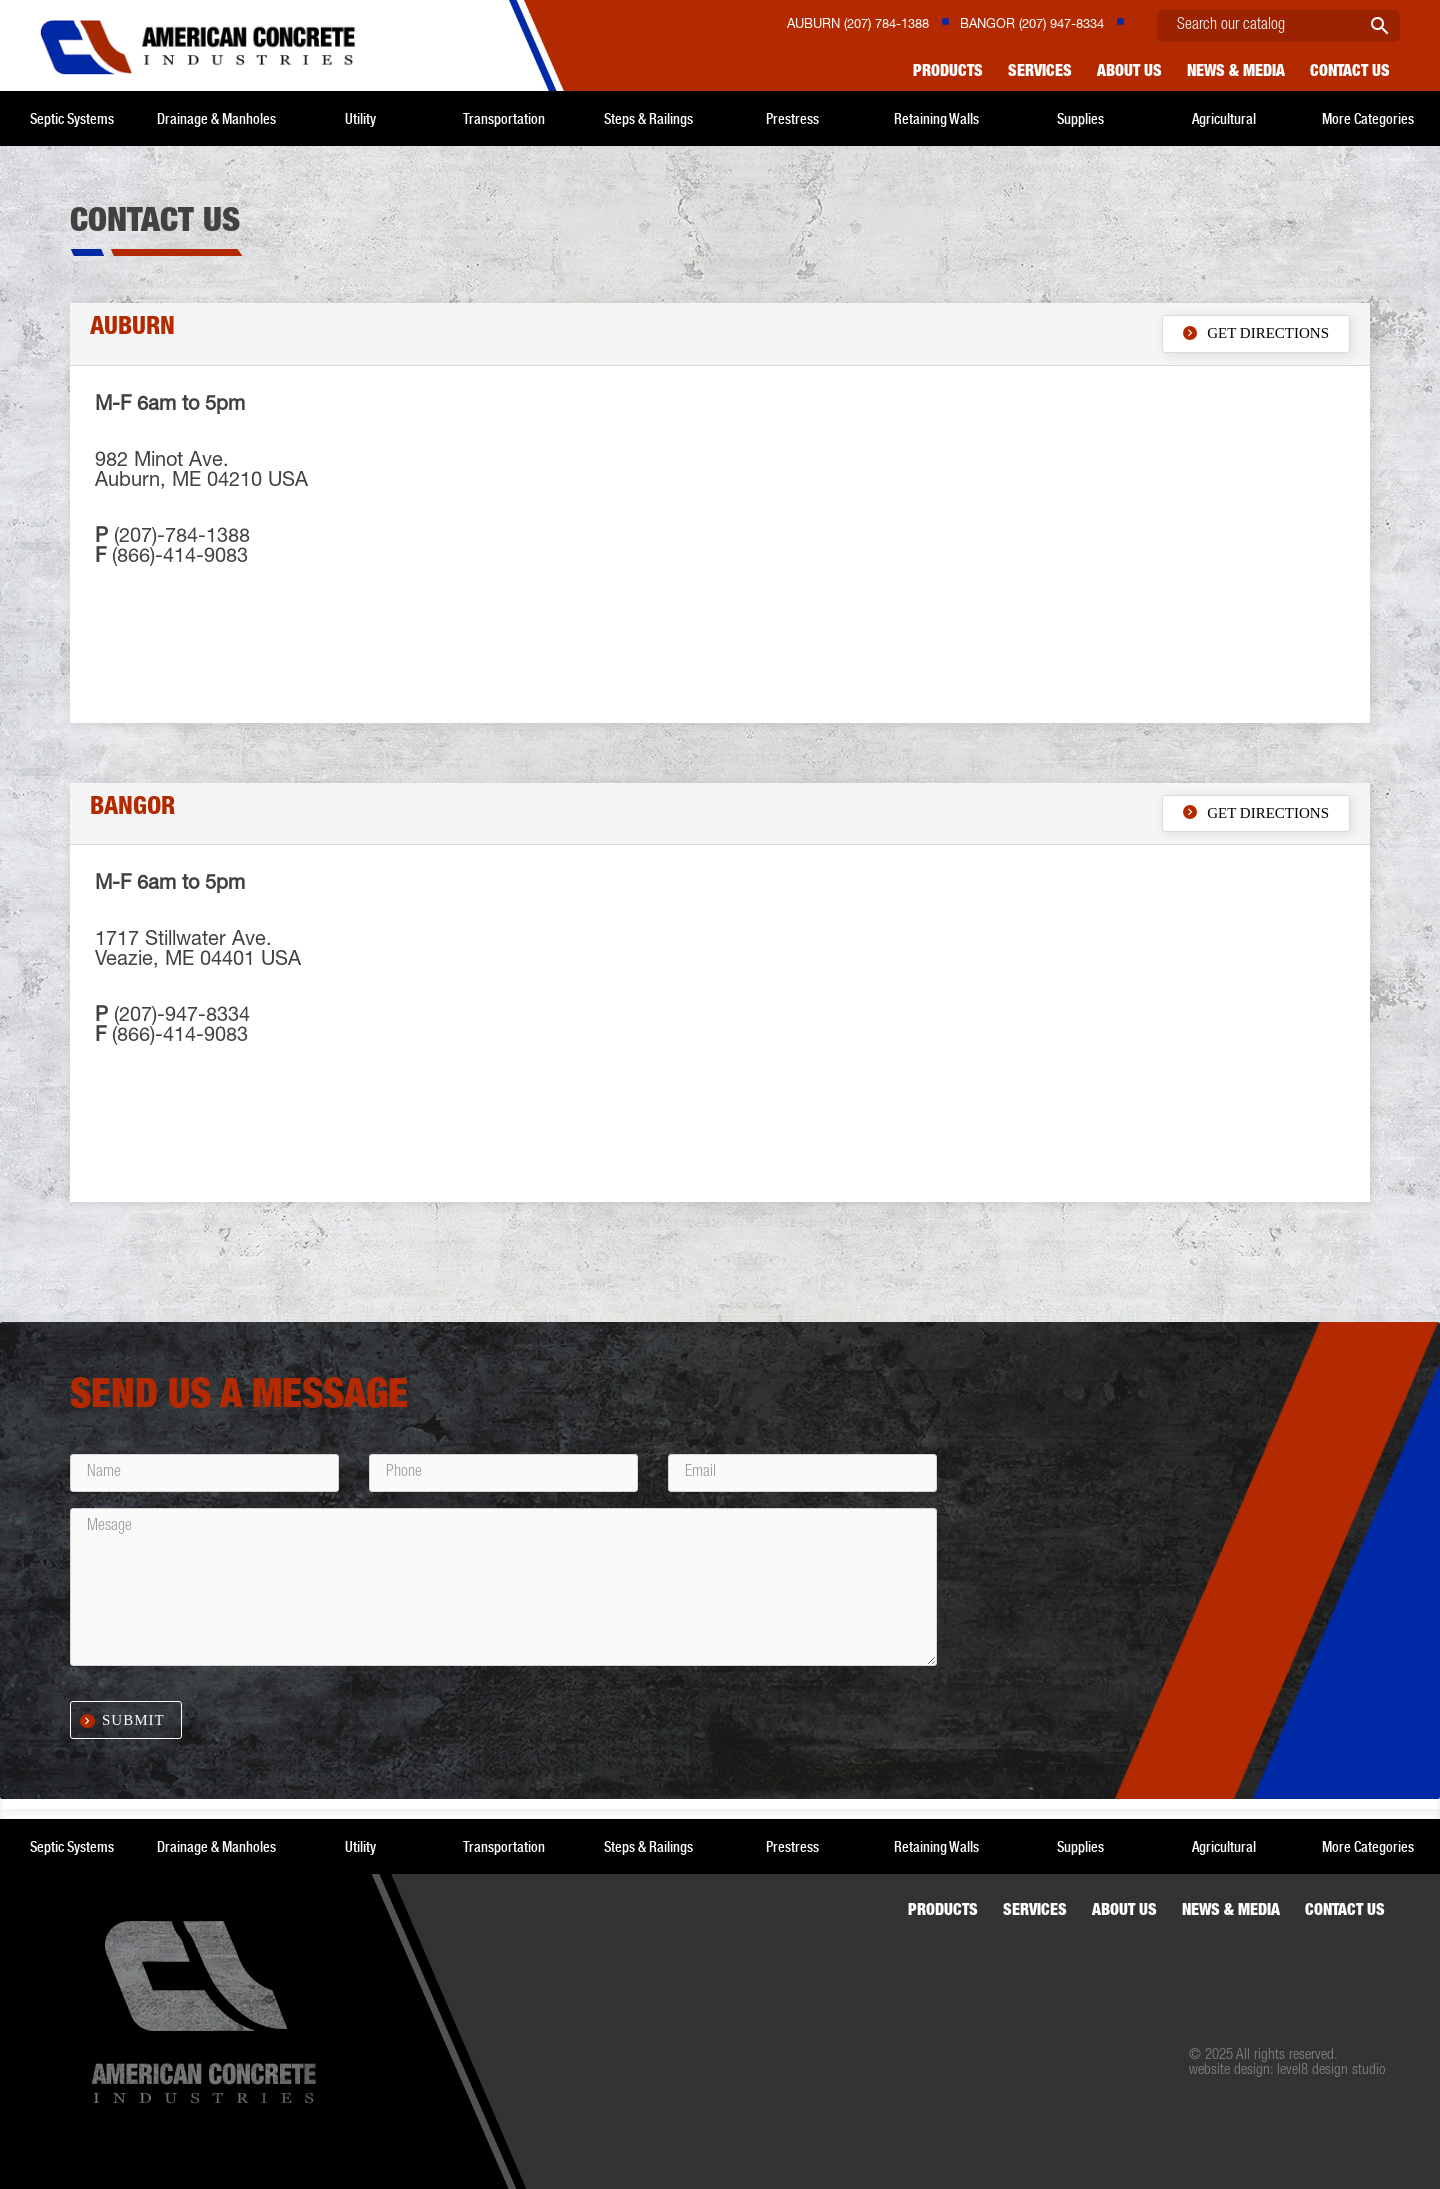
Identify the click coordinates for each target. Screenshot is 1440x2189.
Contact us (1350, 73)
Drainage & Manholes (216, 118)
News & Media (1236, 73)
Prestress (792, 118)
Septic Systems (72, 118)
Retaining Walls (936, 118)
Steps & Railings (648, 118)
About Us (1129, 73)
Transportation (504, 118)
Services (1040, 73)
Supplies (1080, 118)
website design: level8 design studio (1287, 2070)
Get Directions (1256, 333)
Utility (360, 118)
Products (948, 73)
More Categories (1368, 118)
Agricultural (1224, 118)
